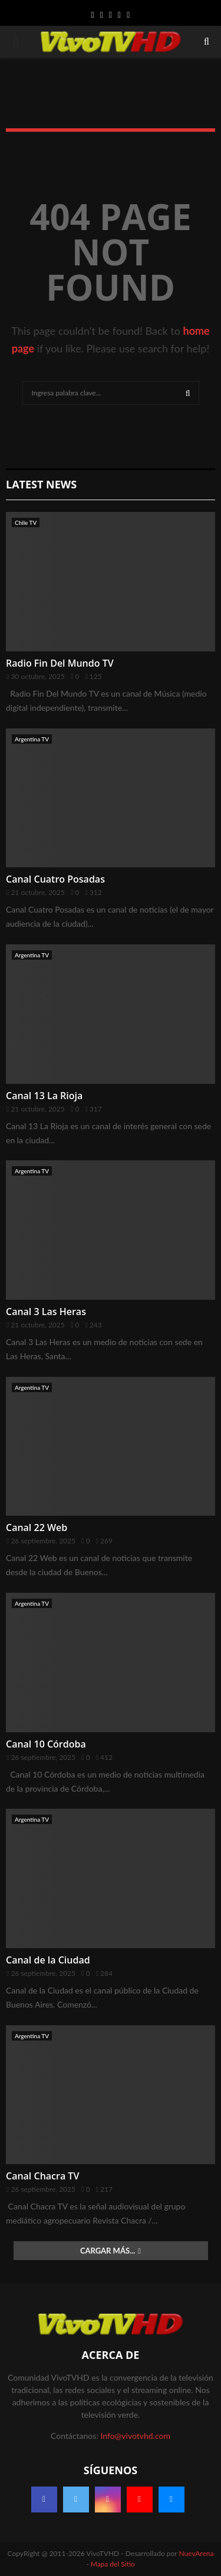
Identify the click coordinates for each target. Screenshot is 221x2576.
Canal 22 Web (36, 1527)
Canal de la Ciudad (48, 1959)
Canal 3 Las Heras (46, 1311)
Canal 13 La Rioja (44, 1095)
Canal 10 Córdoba (46, 1744)
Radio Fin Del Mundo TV (60, 663)
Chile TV (26, 522)
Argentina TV (32, 739)
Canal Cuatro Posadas (55, 879)
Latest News (41, 484)
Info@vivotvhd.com (135, 2436)
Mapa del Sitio (113, 2564)
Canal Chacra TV (42, 2175)
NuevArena (196, 2553)
